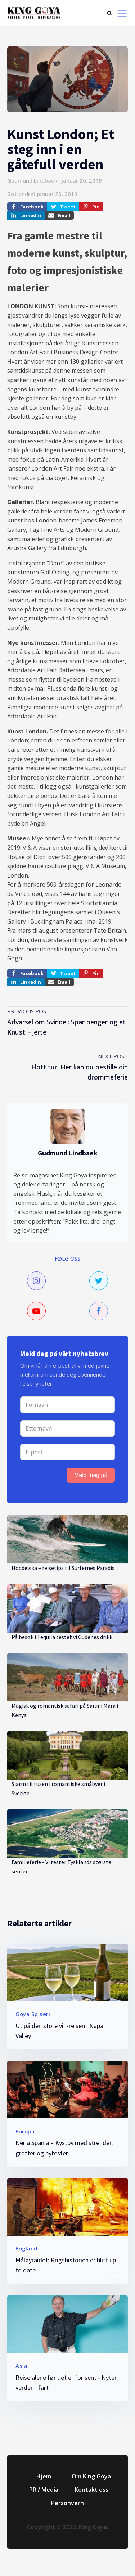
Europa (25, 2131)
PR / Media (43, 2490)
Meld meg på (91, 1475)
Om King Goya (91, 2476)
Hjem (43, 2476)
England (26, 2248)
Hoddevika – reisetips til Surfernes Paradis (63, 1567)
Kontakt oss (91, 2490)
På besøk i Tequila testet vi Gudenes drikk (62, 1637)
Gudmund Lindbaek (32, 180)
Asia (21, 2365)
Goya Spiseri (32, 2014)
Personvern (67, 2503)
